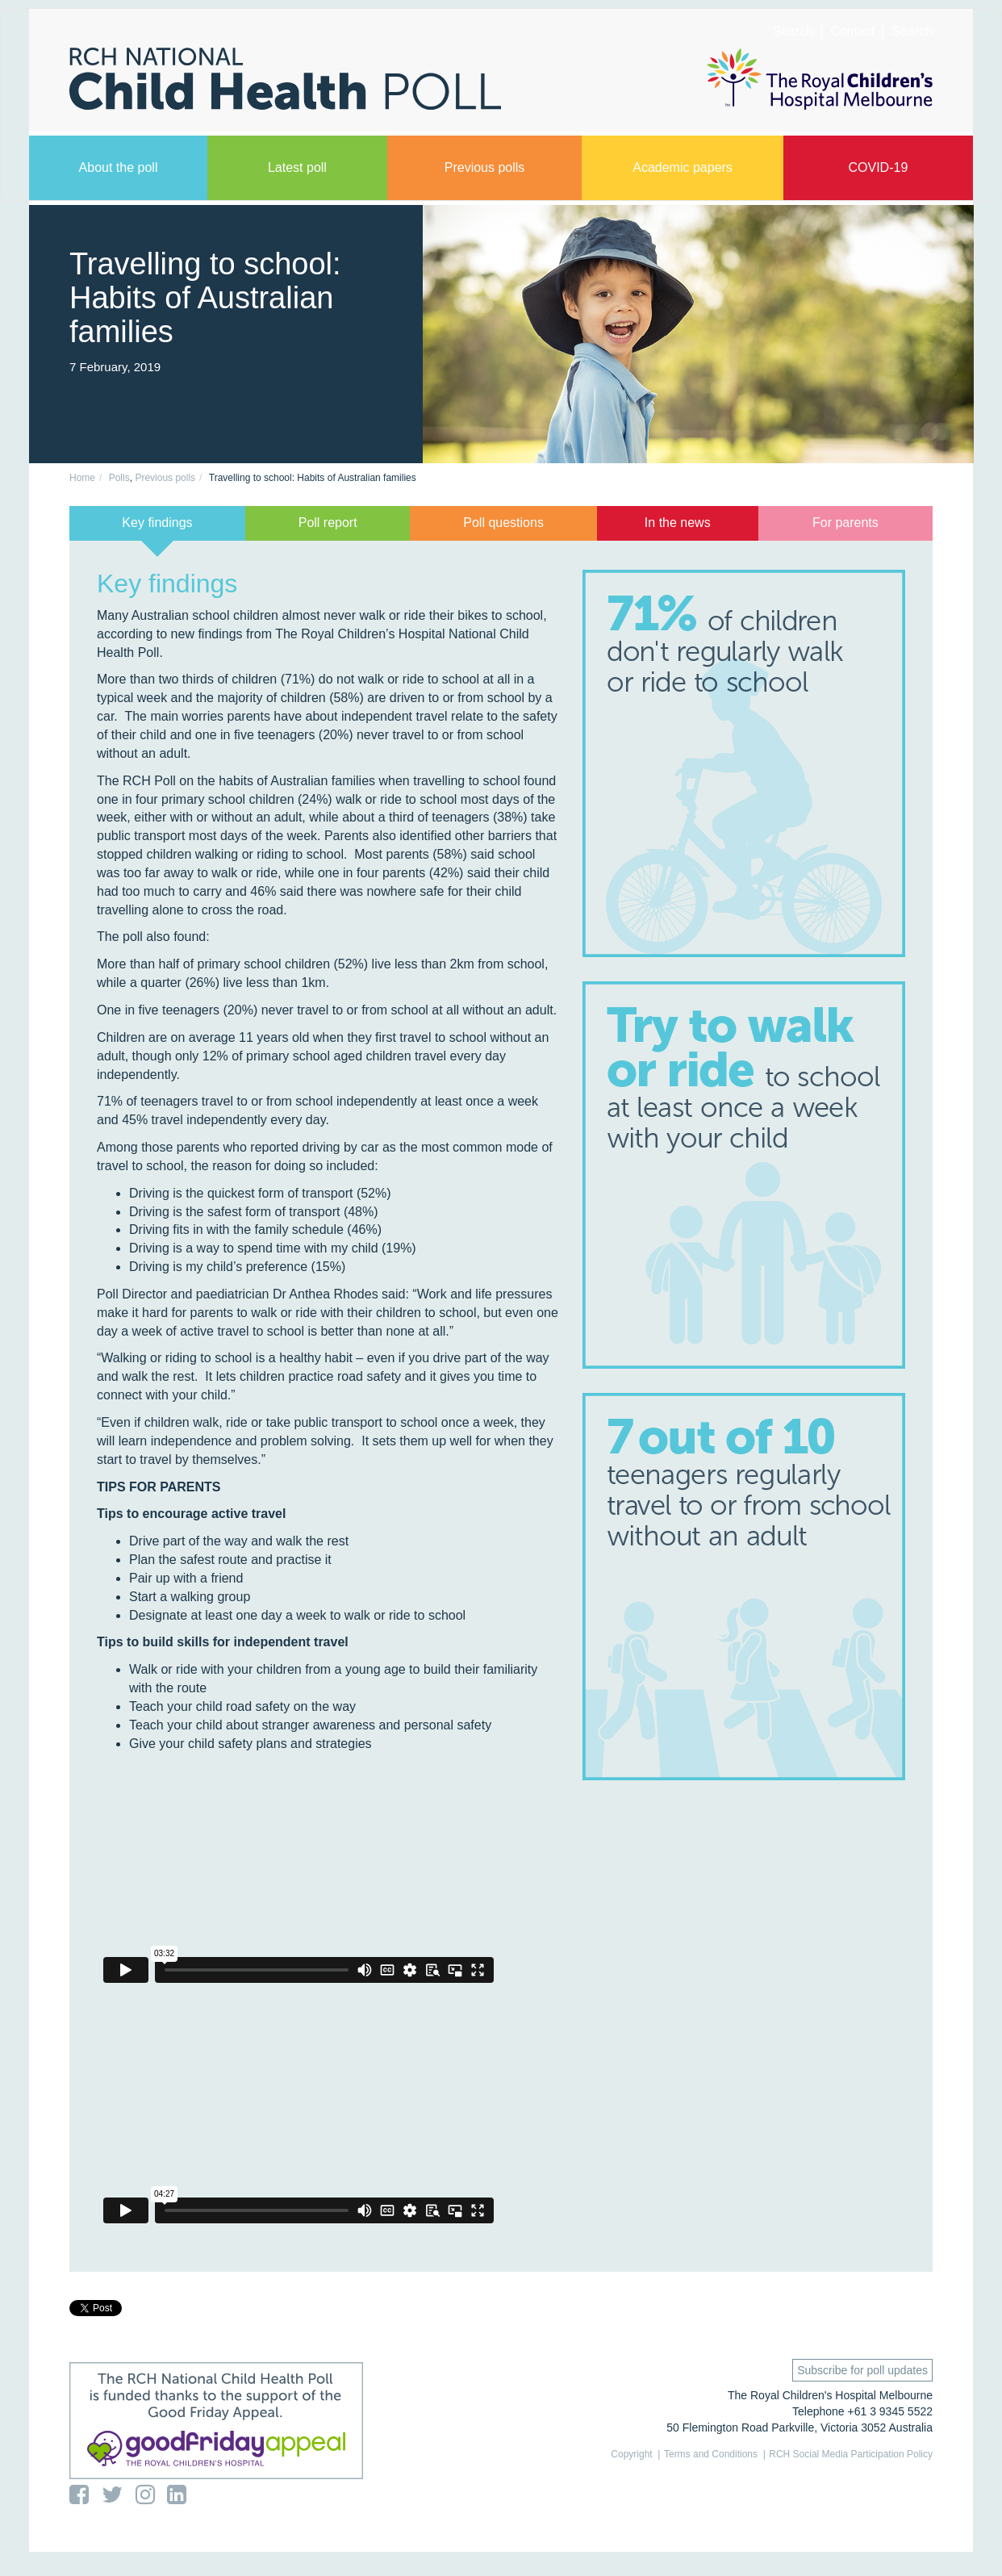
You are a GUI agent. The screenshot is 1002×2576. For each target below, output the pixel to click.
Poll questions (503, 522)
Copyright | (635, 2454)
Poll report (328, 522)
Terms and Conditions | (715, 2454)
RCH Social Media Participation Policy (851, 2454)
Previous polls (485, 167)
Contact (852, 31)
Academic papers (683, 167)
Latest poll (297, 167)
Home (82, 477)
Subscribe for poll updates (862, 2370)
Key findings (157, 522)
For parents (845, 522)
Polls (119, 477)
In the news (678, 522)
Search (912, 31)
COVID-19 (878, 167)
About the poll (118, 167)
